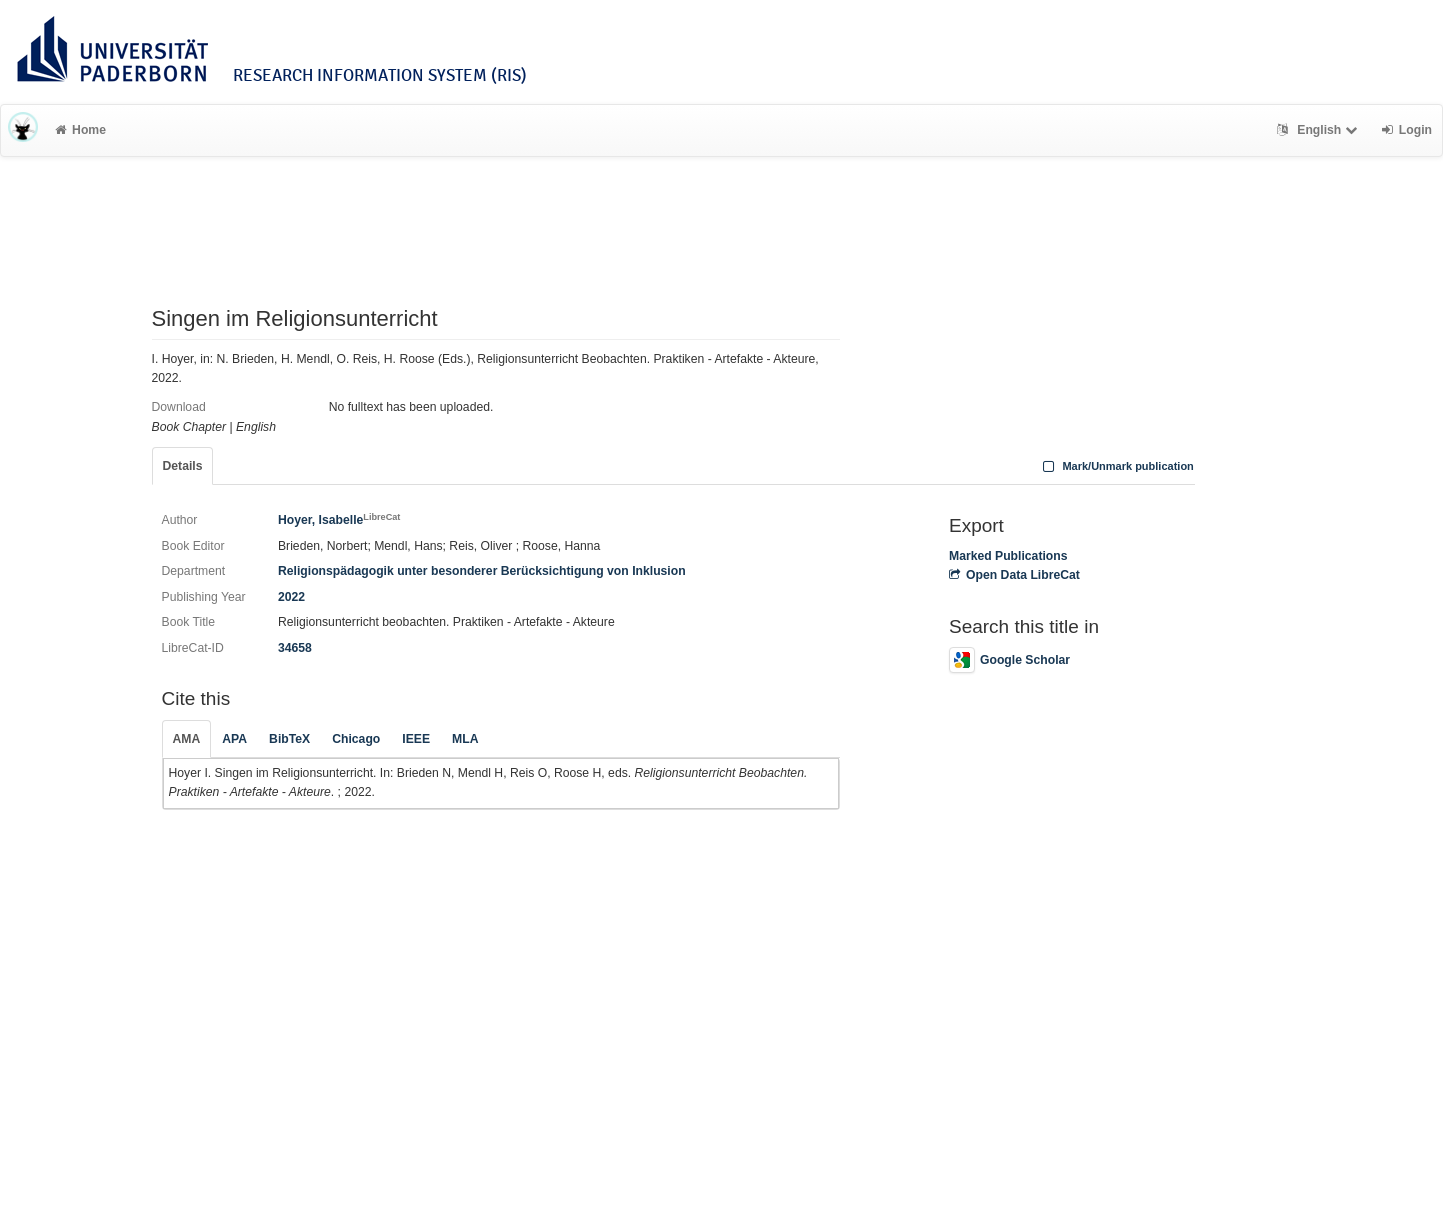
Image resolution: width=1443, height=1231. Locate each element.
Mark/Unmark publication (1116, 466)
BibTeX (289, 739)
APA (234, 739)
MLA (465, 739)
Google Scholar (1009, 660)
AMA (187, 739)
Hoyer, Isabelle (339, 520)
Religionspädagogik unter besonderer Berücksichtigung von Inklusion (482, 571)
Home (80, 130)
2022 (291, 597)
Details (183, 466)
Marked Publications (1008, 556)
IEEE (416, 739)
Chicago (356, 739)
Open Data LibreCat (1014, 575)
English (1319, 130)
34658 (295, 648)
